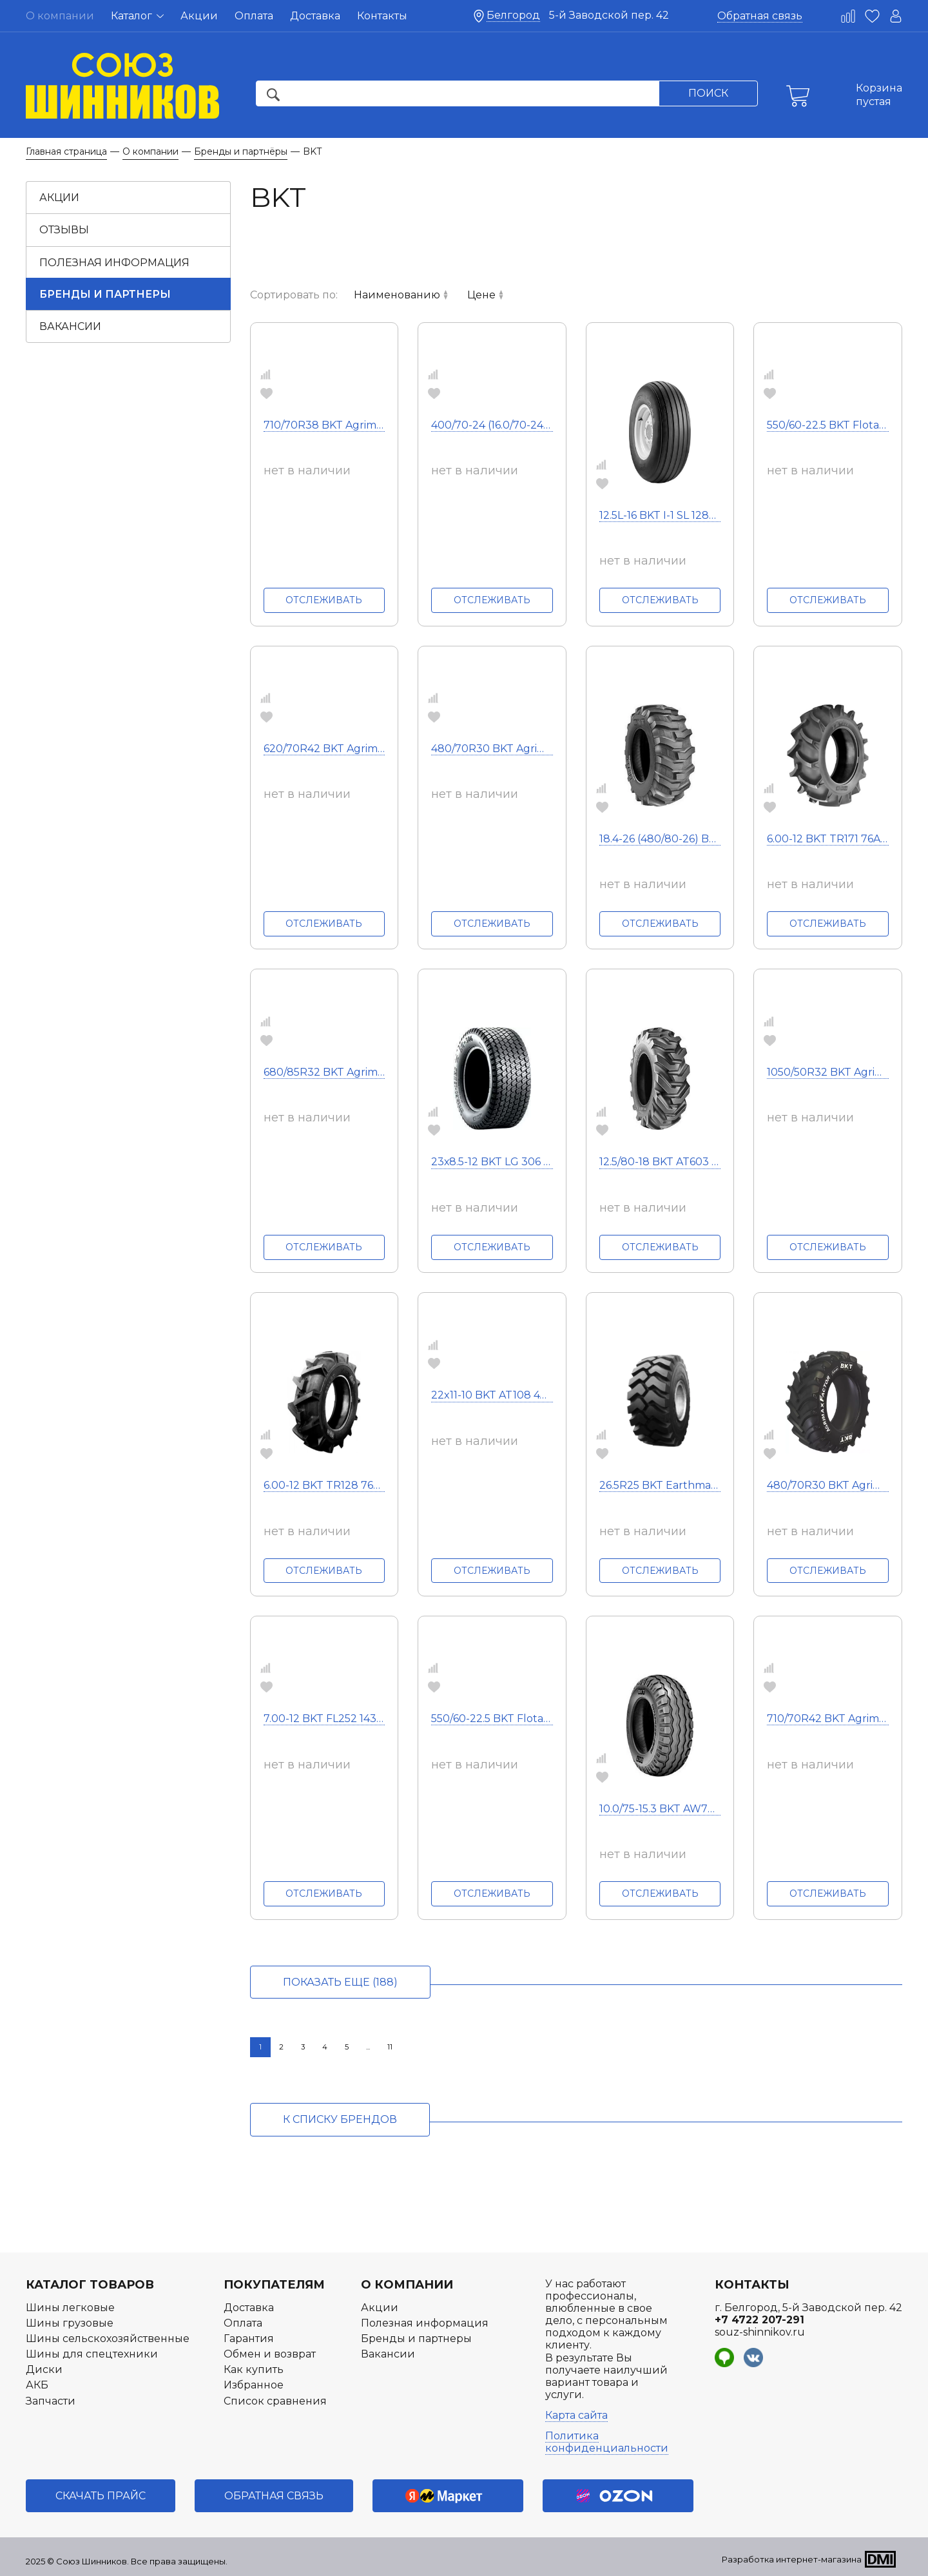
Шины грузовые (69, 2323)
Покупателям (274, 2285)
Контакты (382, 16)
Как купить (254, 2369)
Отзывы (64, 230)
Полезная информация (114, 263)
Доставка (315, 16)
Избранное (254, 2385)
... (368, 2046)
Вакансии (70, 326)
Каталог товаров (90, 2285)
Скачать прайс (100, 2496)
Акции (199, 16)
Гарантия (249, 2338)
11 (389, 2046)
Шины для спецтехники (92, 2354)
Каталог (137, 16)
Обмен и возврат (270, 2354)
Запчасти (50, 2401)
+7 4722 (759, 2320)
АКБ (37, 2385)
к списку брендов (340, 2119)
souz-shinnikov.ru (760, 2332)
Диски (44, 2369)
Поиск (708, 93)
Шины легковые (70, 2307)
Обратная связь (759, 16)
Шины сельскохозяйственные (107, 2338)
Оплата (254, 16)
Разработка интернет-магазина (792, 2559)
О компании (407, 2285)
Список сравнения (275, 2401)
